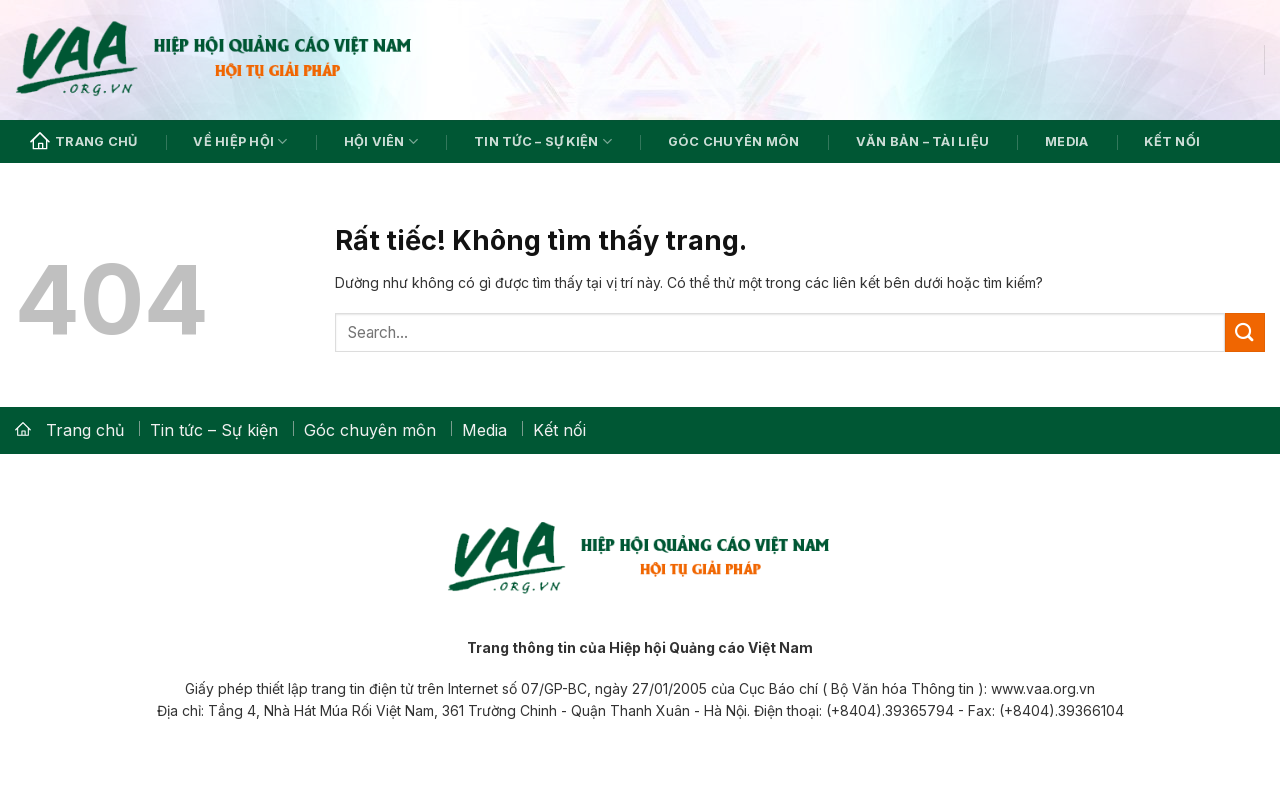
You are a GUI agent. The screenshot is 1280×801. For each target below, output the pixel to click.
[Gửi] (1245, 332)
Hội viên (381, 141)
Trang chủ (83, 142)
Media (1066, 141)
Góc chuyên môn (734, 141)
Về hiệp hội (240, 141)
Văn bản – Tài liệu (923, 141)
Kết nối (1172, 141)
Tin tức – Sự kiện (543, 141)
